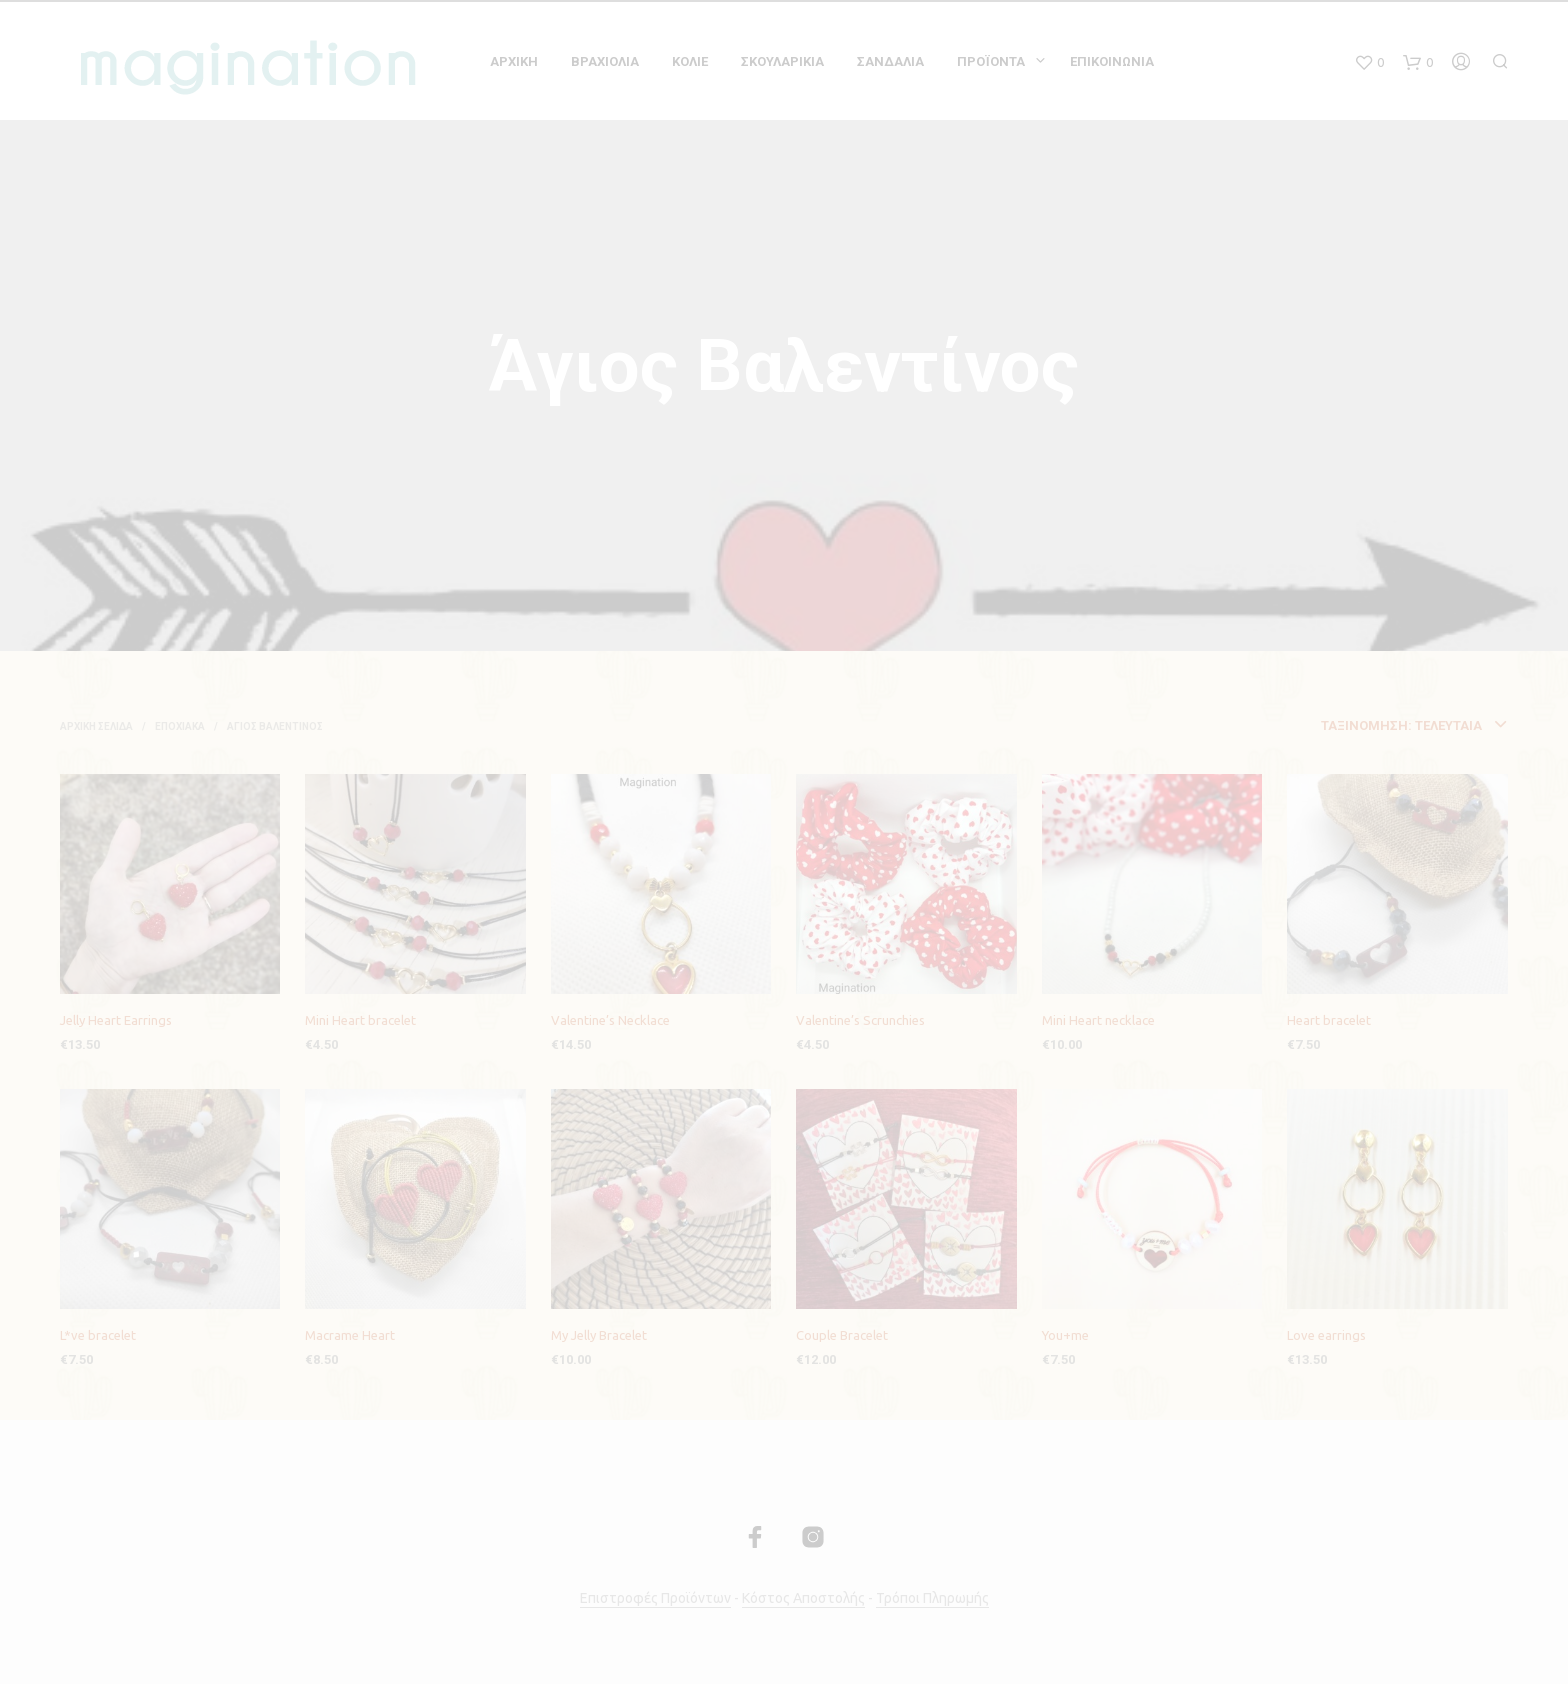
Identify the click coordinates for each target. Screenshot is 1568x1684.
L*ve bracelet (98, 1335)
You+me (1065, 1335)
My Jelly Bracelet (599, 1335)
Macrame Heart (350, 1335)
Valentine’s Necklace (610, 1020)
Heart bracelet (1329, 1020)
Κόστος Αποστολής (803, 1598)
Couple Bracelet (842, 1335)
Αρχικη (514, 61)
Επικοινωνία (1112, 61)
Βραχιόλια (605, 61)
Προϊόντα (991, 61)
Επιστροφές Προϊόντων (655, 1598)
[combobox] (1311, 726)
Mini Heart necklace (1098, 1020)
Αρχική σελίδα (96, 726)
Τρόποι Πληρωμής (932, 1598)
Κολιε (690, 61)
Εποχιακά (180, 726)
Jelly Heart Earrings (116, 1020)
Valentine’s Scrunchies (860, 1020)
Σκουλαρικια (782, 61)
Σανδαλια (890, 61)
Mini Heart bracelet (360, 1020)
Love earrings (1326, 1335)
